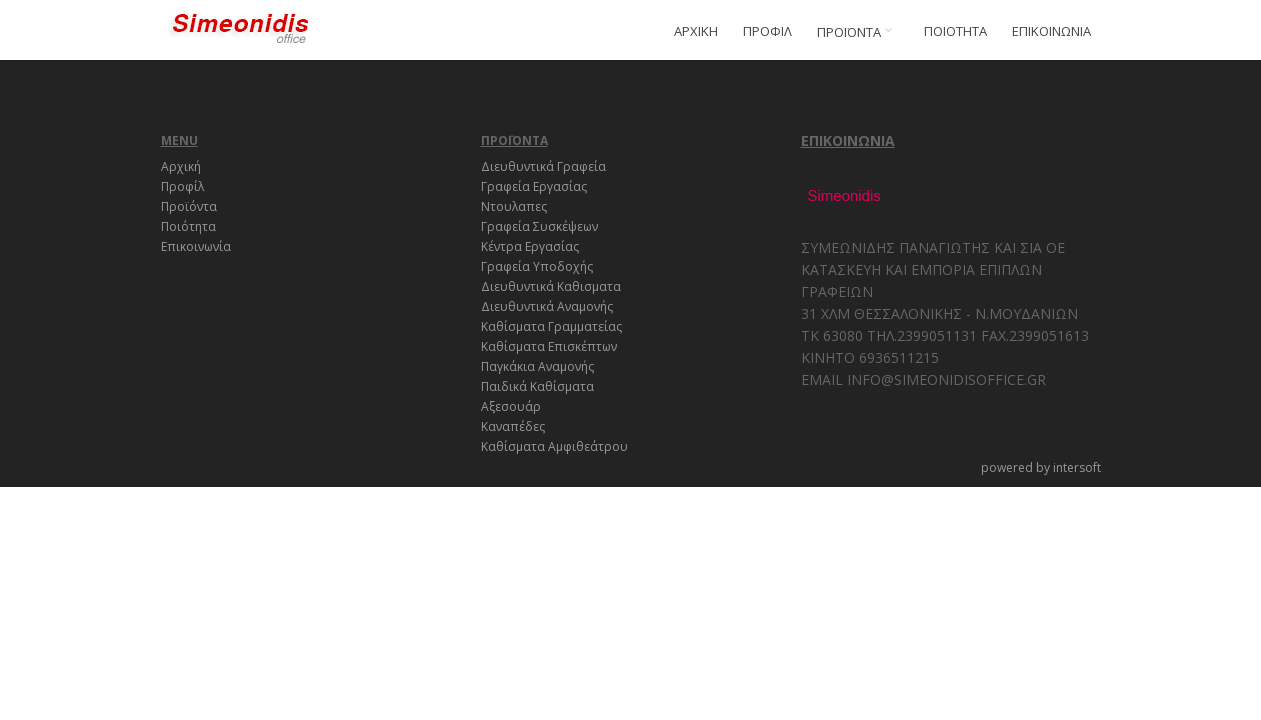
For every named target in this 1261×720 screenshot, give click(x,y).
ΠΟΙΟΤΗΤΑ (955, 31)
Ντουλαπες (514, 206)
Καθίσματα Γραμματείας (551, 326)
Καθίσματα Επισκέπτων (549, 346)
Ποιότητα (188, 226)
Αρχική (181, 166)
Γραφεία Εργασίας (534, 186)
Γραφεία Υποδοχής (537, 266)
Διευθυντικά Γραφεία (543, 166)
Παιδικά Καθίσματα (537, 386)
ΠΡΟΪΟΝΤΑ (858, 32)
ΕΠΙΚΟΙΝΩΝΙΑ (1051, 31)
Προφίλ (182, 186)
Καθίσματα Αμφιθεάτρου (554, 446)
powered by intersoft (1041, 467)
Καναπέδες (513, 426)
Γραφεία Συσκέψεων (539, 226)
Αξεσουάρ (511, 406)
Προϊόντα (189, 206)
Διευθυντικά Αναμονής (547, 306)
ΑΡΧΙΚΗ (696, 31)
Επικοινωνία (196, 246)
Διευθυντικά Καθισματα (551, 286)
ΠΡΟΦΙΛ (767, 31)
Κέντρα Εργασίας (530, 246)
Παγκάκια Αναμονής (537, 366)
